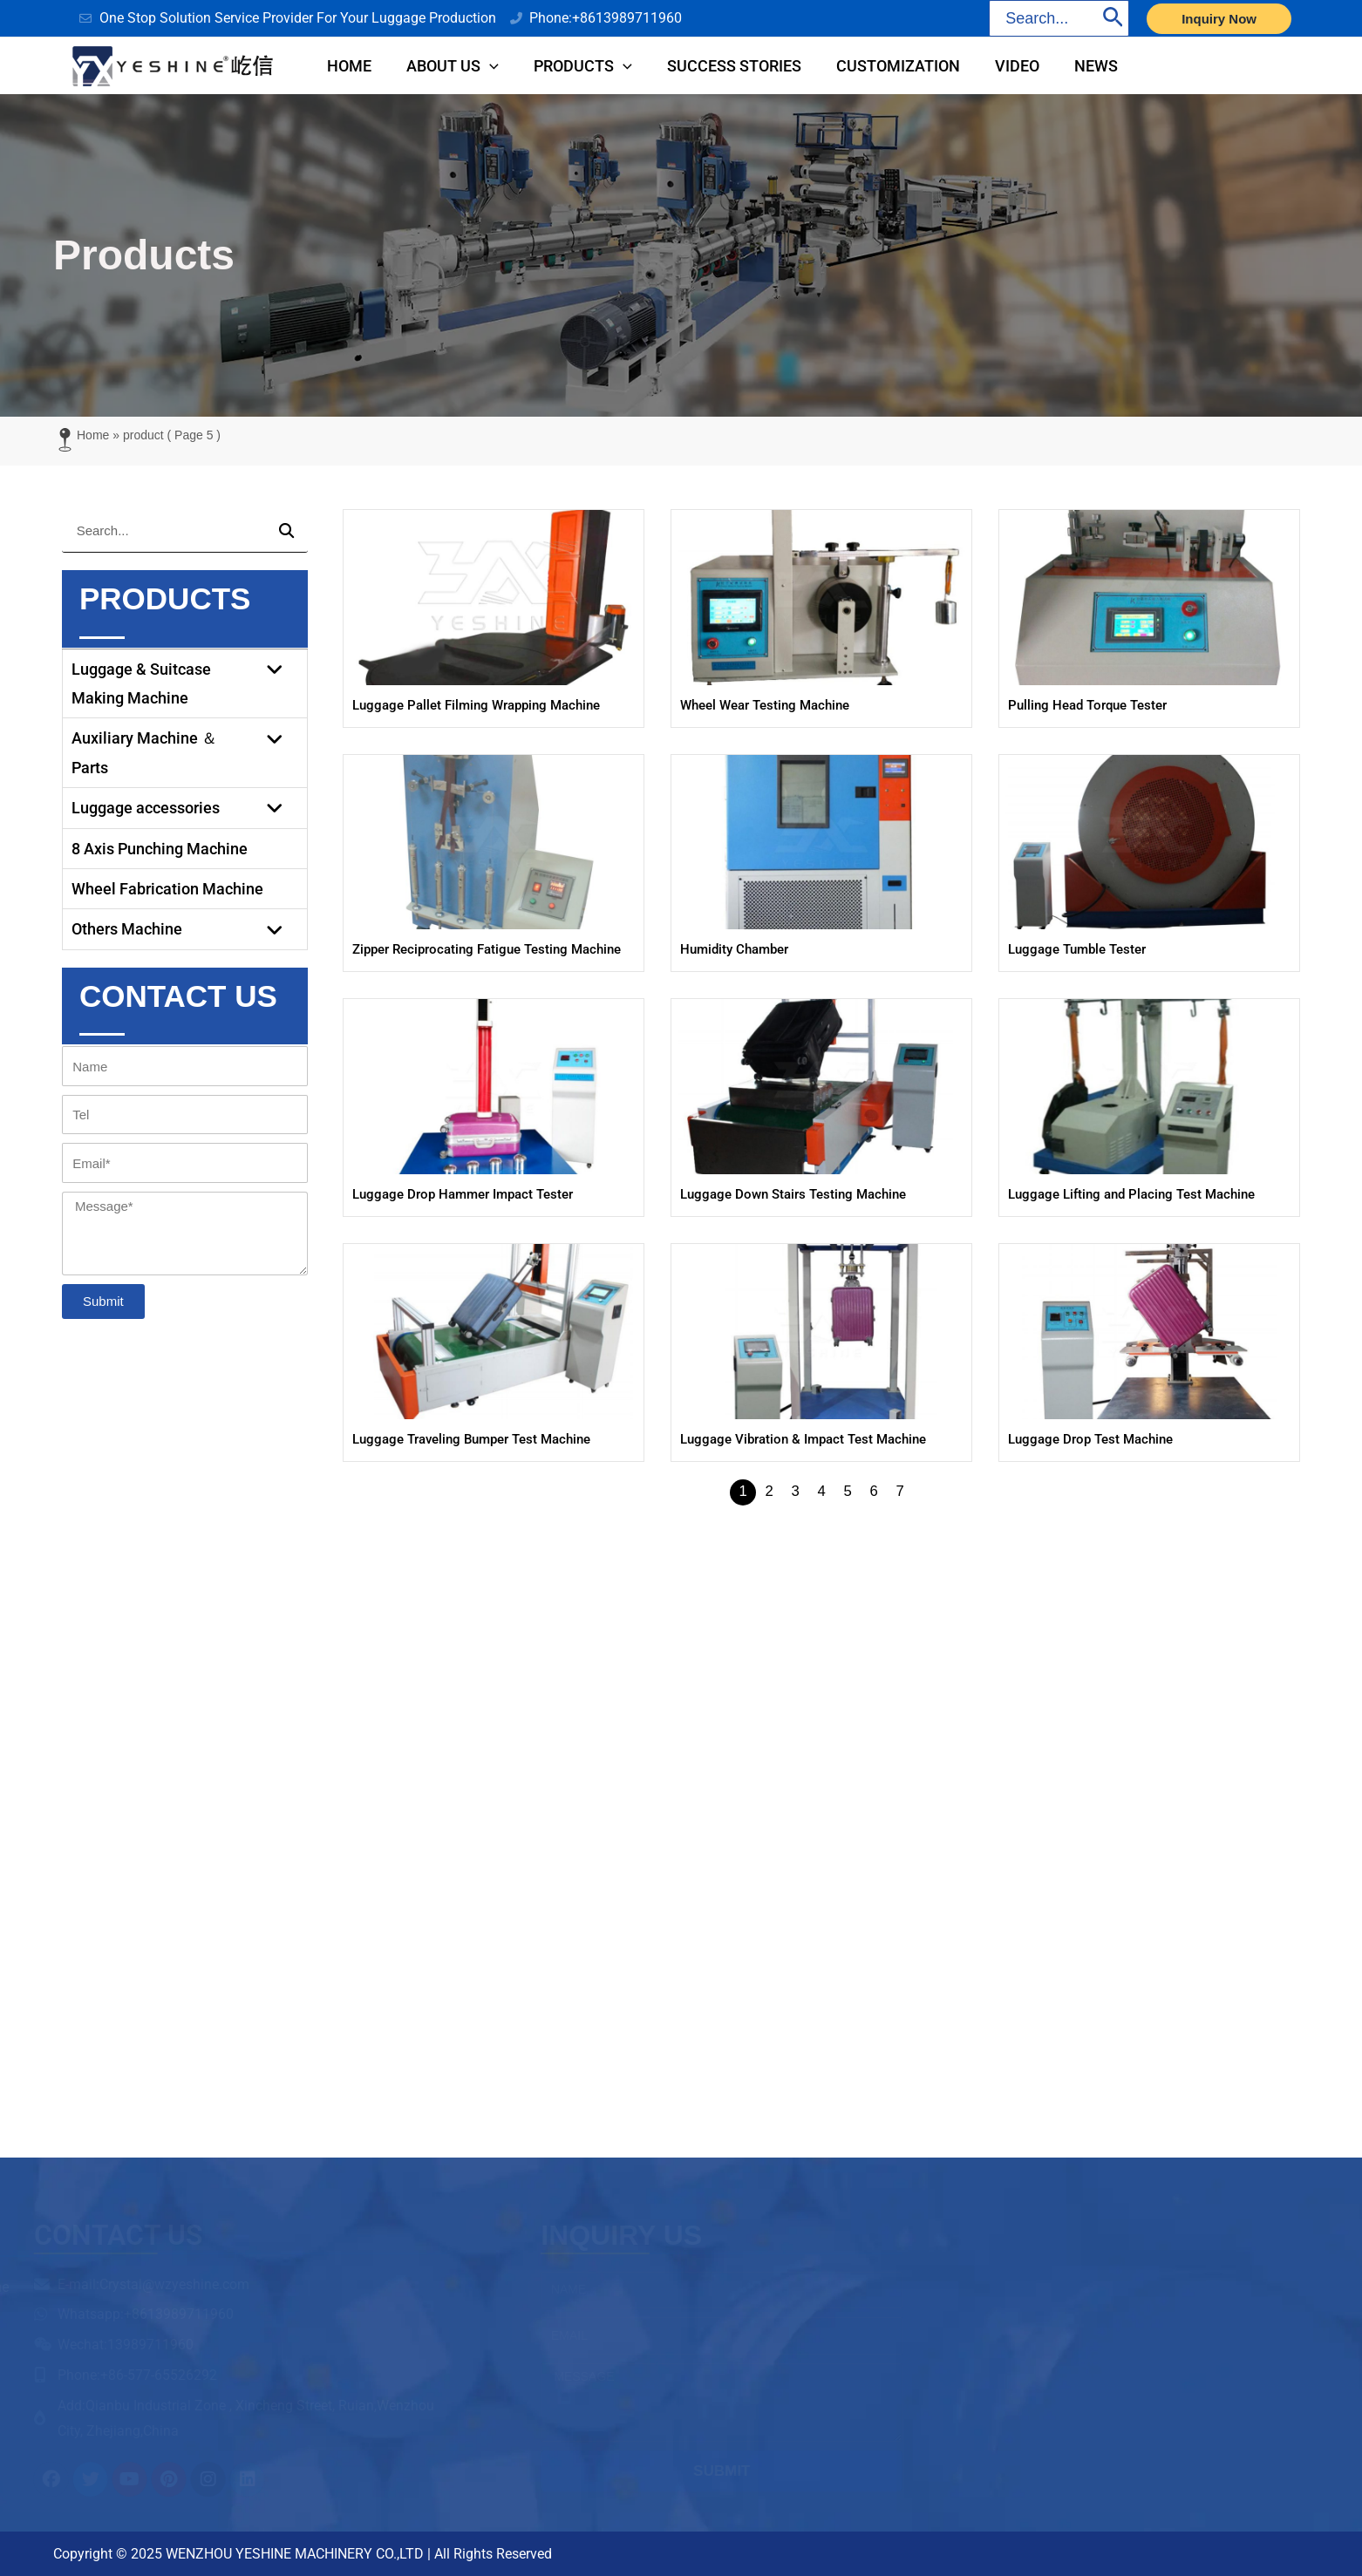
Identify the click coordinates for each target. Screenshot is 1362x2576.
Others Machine (185, 932)
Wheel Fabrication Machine (167, 892)
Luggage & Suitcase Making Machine (185, 687)
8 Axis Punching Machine (160, 852)
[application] (503, 67)
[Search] (1113, 18)
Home (93, 438)
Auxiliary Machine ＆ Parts (185, 756)
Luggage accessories (185, 811)
